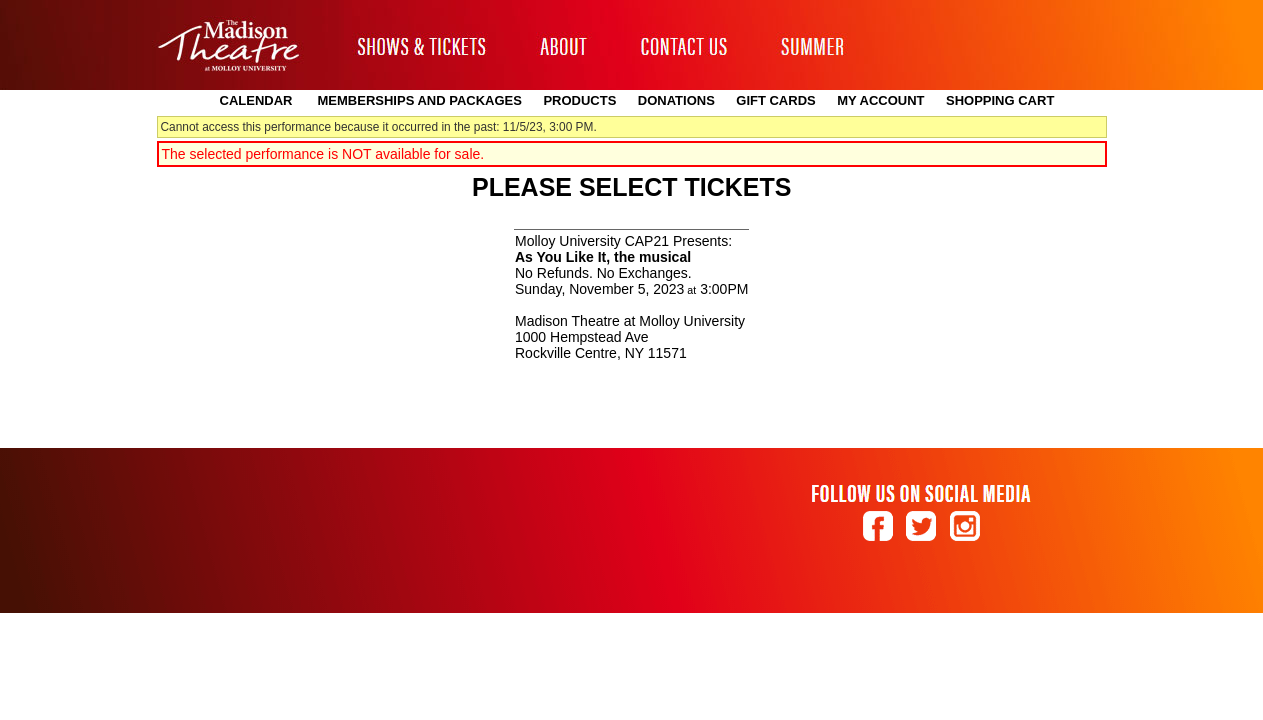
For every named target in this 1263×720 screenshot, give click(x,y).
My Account (879, 100)
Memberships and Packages (420, 100)
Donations (676, 100)
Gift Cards (775, 100)
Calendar (256, 100)
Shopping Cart (1000, 100)
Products (579, 100)
